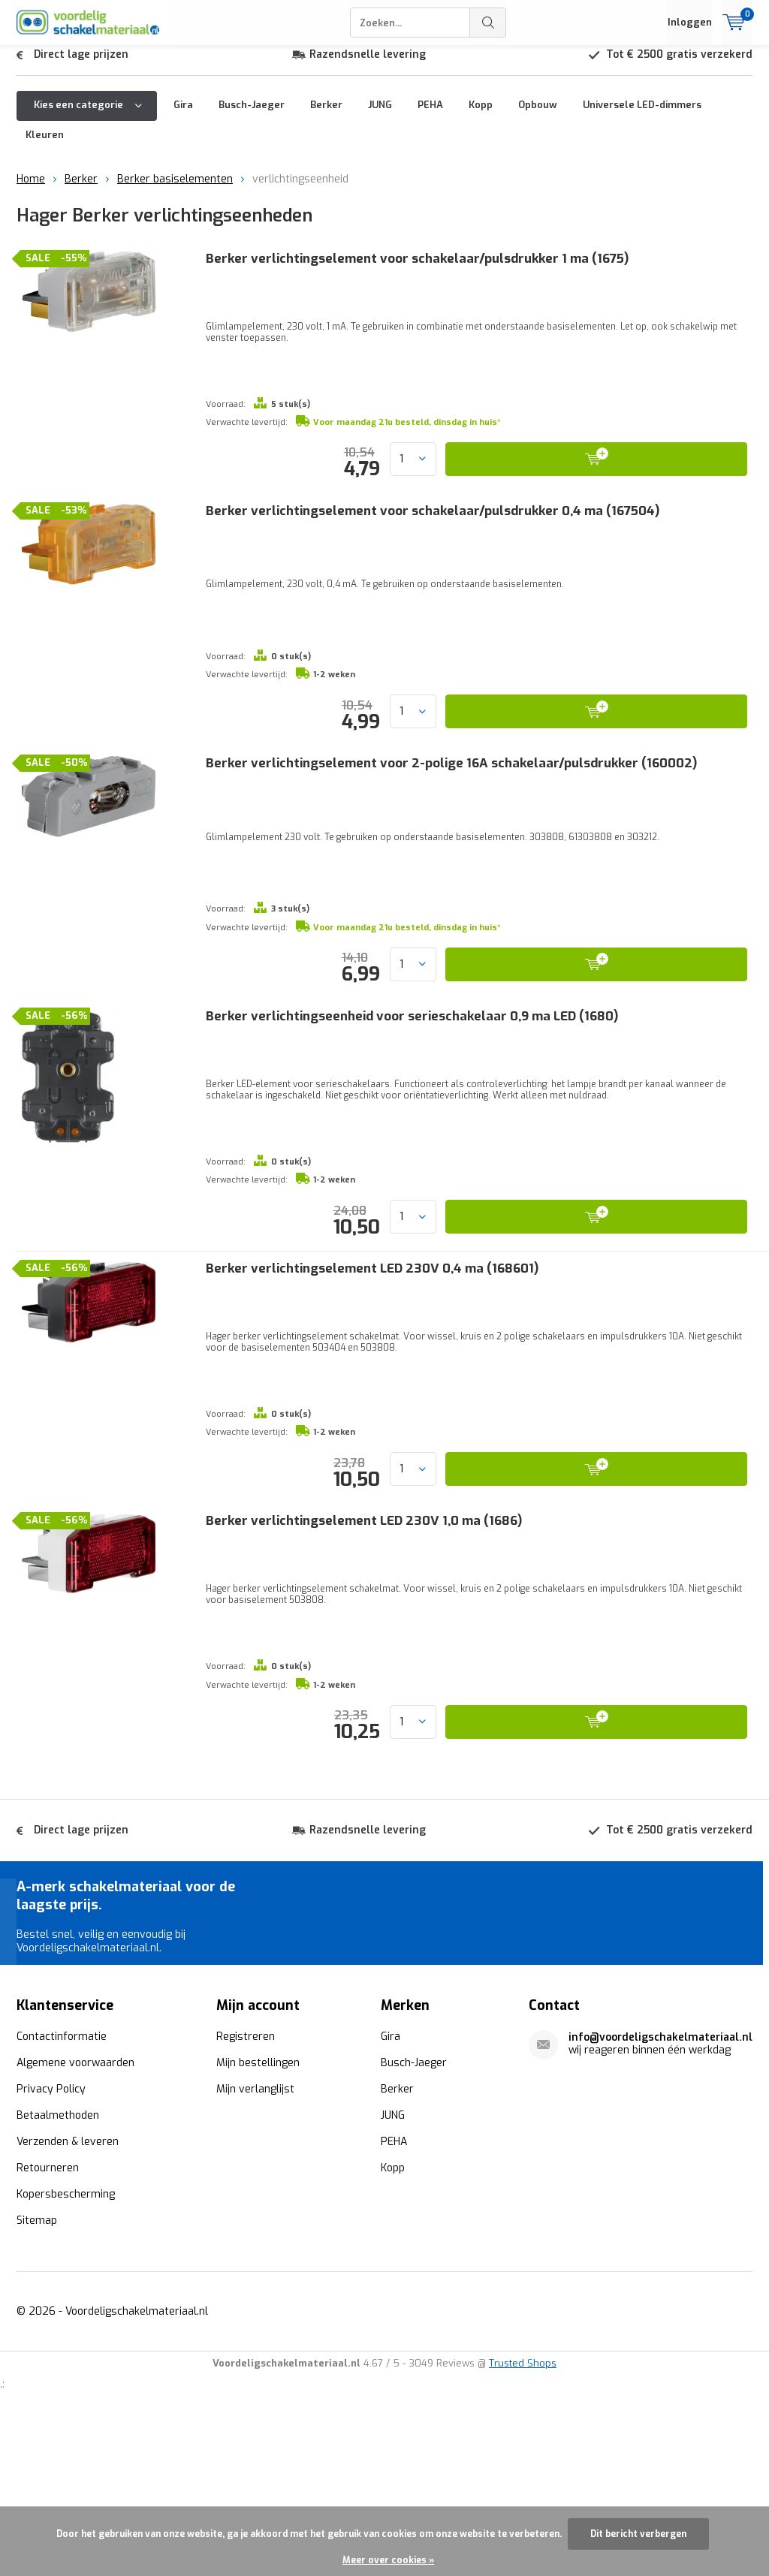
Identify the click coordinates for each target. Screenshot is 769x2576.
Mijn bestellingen (258, 2227)
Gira (183, 116)
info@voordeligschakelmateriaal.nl (660, 2201)
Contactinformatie (62, 2201)
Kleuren (45, 146)
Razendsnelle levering (367, 66)
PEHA (430, 116)
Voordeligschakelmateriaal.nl (136, 2476)
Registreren (245, 2201)
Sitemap (37, 2385)
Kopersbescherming (66, 2359)
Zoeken (488, 23)
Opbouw (537, 116)
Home (31, 190)
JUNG (380, 116)
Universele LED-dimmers (642, 116)
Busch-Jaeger (252, 116)
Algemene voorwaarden (75, 2227)
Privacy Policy (51, 2253)
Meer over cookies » (388, 2560)
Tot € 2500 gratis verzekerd (679, 66)
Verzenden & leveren (68, 2306)
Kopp (481, 116)
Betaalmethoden (58, 2280)
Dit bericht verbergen (638, 2534)
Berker (326, 116)
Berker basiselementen (175, 190)
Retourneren (48, 2332)
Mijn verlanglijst (255, 2253)
